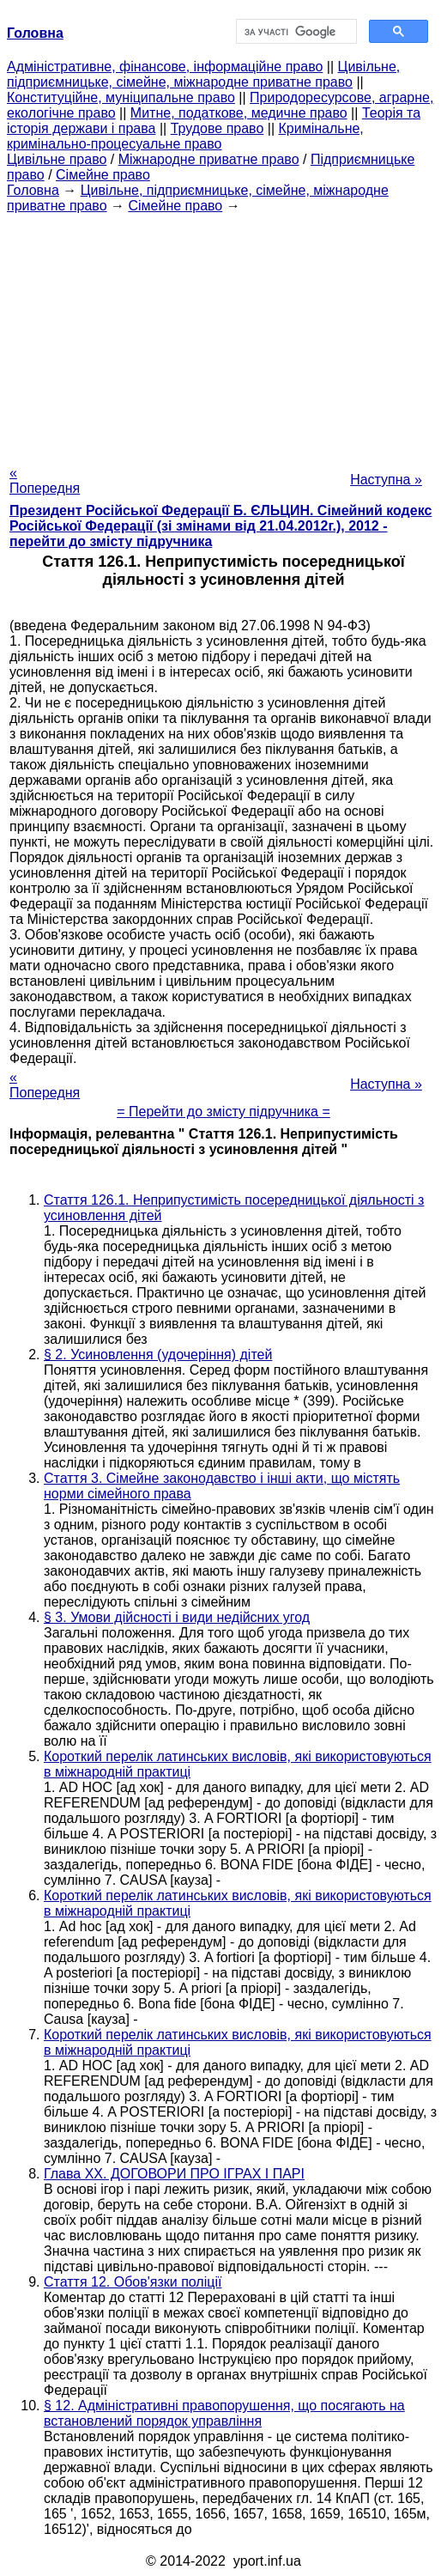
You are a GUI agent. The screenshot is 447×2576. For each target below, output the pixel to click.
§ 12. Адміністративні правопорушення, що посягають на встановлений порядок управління (224, 2413)
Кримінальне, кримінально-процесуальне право (185, 136)
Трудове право (217, 128)
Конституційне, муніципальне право (121, 97)
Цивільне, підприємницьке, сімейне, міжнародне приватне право (203, 74)
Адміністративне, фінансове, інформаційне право (165, 66)
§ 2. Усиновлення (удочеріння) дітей (158, 1354)
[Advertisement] (223, 334)
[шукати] (295, 31)
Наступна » (386, 479)
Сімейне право (103, 174)
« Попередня (44, 480)
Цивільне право (56, 159)
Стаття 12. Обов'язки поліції (132, 2282)
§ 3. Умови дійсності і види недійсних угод (177, 1617)
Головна (33, 190)
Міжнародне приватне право (208, 159)
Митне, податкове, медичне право (238, 113)
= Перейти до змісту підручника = (223, 1111)
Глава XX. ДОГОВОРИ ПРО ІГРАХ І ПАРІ (174, 2173)
